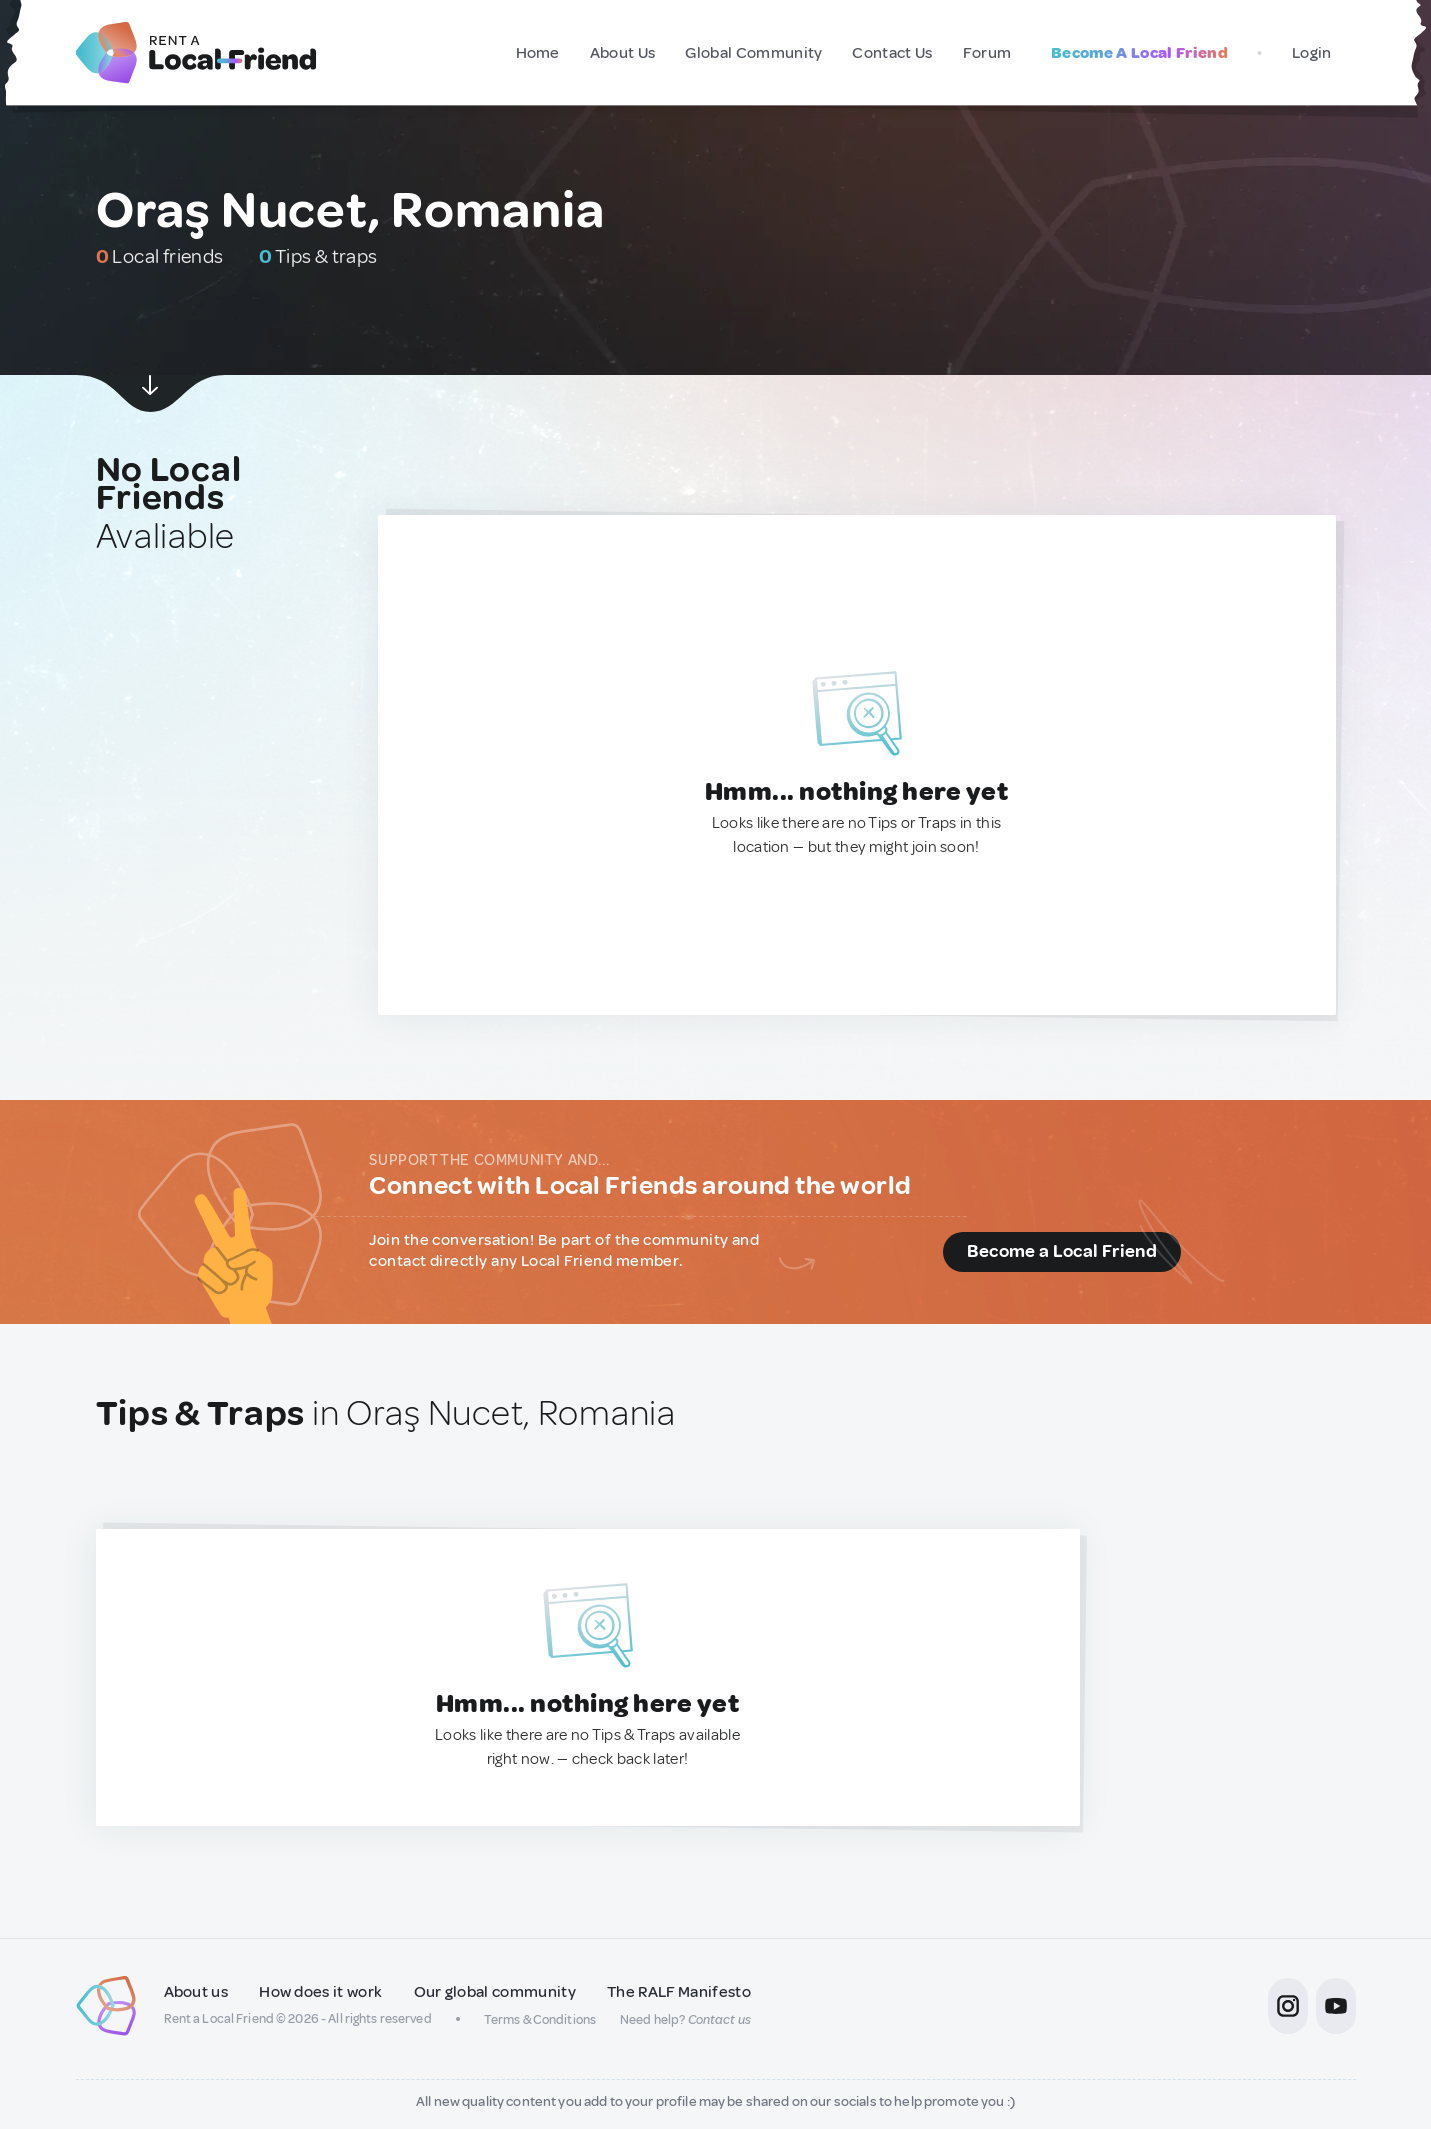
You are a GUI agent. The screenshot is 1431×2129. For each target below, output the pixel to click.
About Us (623, 53)
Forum (987, 53)
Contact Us (892, 53)
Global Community (753, 53)
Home (538, 53)
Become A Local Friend (1139, 53)
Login (1312, 53)
